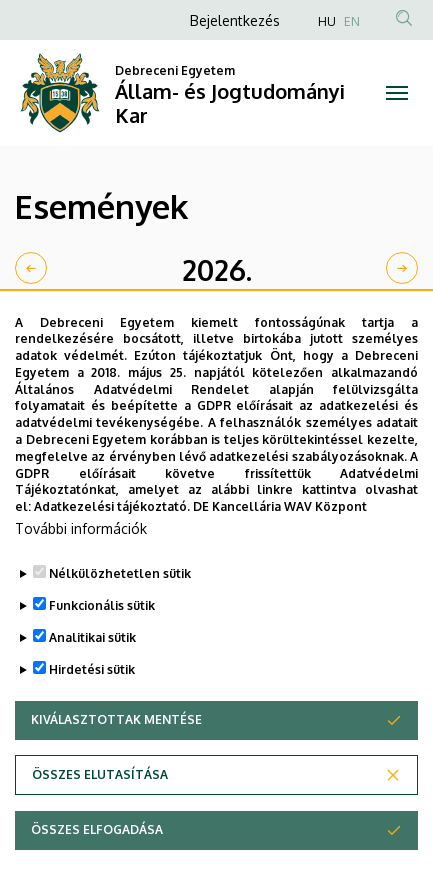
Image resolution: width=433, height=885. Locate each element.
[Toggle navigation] (397, 93)
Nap (392, 323)
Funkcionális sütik (102, 645)
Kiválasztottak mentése (116, 759)
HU (327, 21)
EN (352, 21)
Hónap (283, 323)
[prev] (31, 268)
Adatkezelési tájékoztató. (112, 546)
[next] (402, 268)
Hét (342, 323)
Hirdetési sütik (92, 709)
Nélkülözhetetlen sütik (120, 613)
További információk (81, 568)
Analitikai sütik (92, 677)
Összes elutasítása (100, 814)
